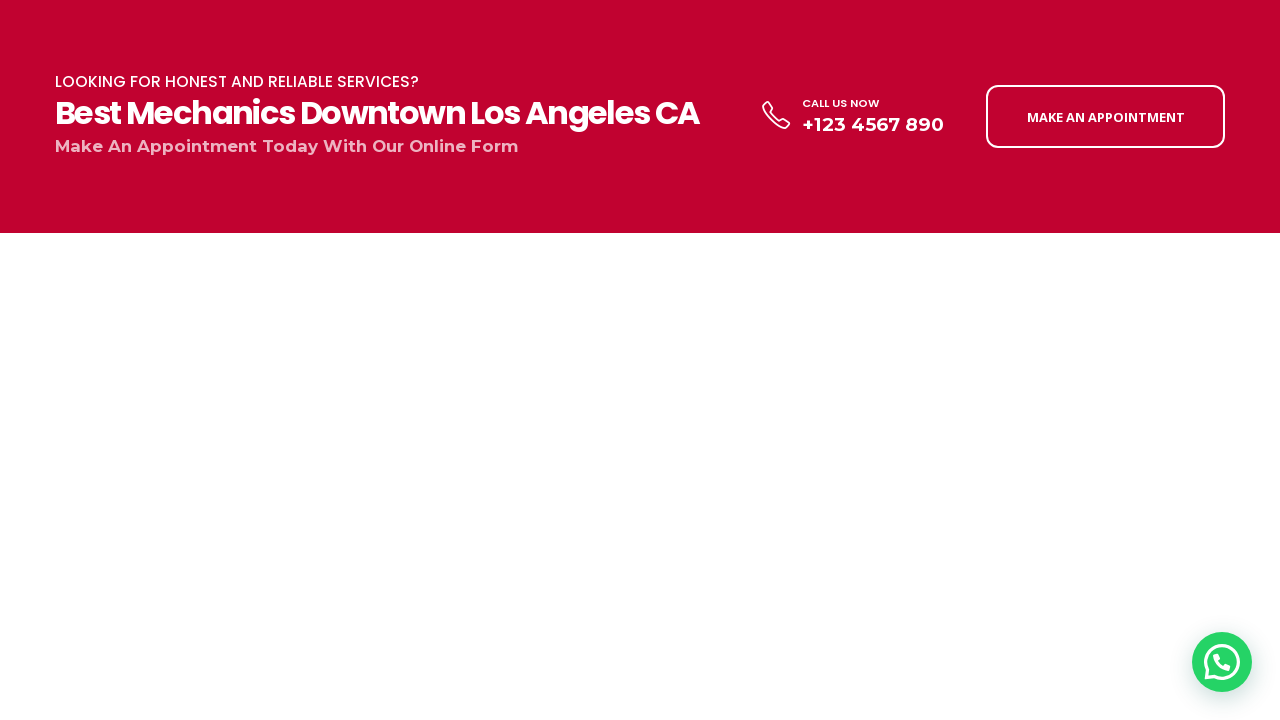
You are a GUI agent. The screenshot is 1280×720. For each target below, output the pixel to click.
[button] (1222, 662)
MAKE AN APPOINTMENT (1106, 117)
